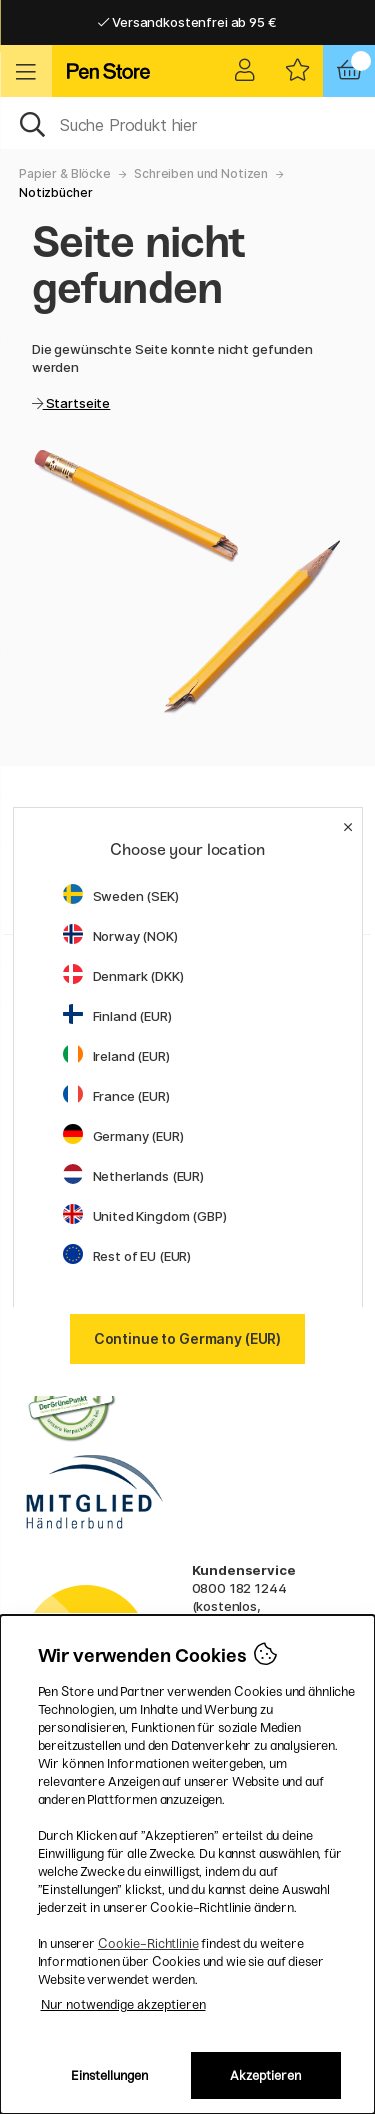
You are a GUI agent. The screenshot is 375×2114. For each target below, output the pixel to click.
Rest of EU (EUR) (127, 1256)
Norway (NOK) (120, 936)
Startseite (76, 403)
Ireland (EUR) (116, 1056)
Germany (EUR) (123, 1136)
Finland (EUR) (117, 1016)
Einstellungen (109, 2075)
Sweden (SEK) (121, 896)
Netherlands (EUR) (134, 1176)
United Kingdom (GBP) (145, 1216)
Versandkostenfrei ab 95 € (187, 22)
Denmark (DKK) (123, 976)
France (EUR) (116, 1096)
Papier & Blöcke (65, 173)
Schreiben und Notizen (201, 173)
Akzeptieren (265, 2075)
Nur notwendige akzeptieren (123, 2004)
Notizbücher (55, 192)
